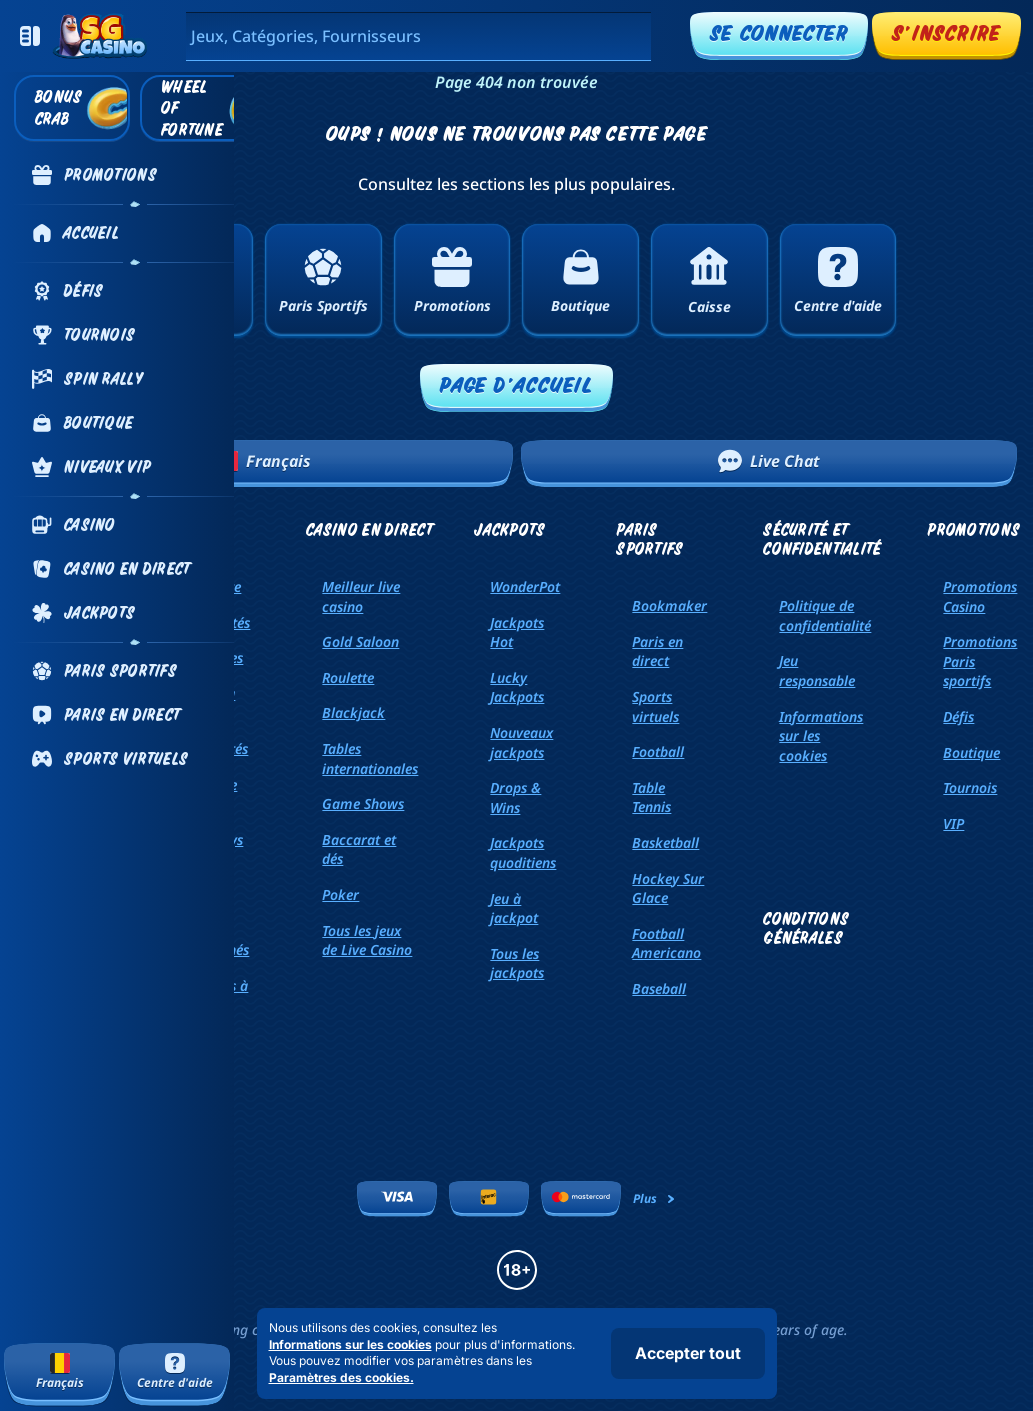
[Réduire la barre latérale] (30, 36)
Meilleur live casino (361, 596)
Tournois (970, 787)
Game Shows (363, 803)
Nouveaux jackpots (521, 742)
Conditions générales (806, 928)
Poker (340, 894)
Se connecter (779, 32)
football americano (666, 943)
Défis (958, 716)
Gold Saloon (360, 641)
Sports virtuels (655, 706)
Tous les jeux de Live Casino (367, 940)
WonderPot (525, 586)
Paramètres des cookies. (341, 1378)
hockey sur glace (668, 888)
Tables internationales (370, 758)
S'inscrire (946, 32)
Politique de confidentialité (825, 615)
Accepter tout (688, 1353)
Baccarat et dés (359, 849)
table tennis (651, 797)
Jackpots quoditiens (523, 852)
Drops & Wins (515, 797)
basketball (665, 842)
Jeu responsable (817, 670)
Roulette (348, 677)
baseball (659, 988)
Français (264, 461)
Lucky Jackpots (517, 687)
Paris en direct (657, 651)
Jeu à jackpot (514, 908)
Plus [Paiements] (655, 1198)
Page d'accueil (516, 384)
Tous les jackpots (517, 963)
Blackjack (353, 712)
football (658, 751)
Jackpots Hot (517, 632)
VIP (953, 823)
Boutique (971, 752)
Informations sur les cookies (821, 736)
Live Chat (769, 461)
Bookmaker (669, 605)
